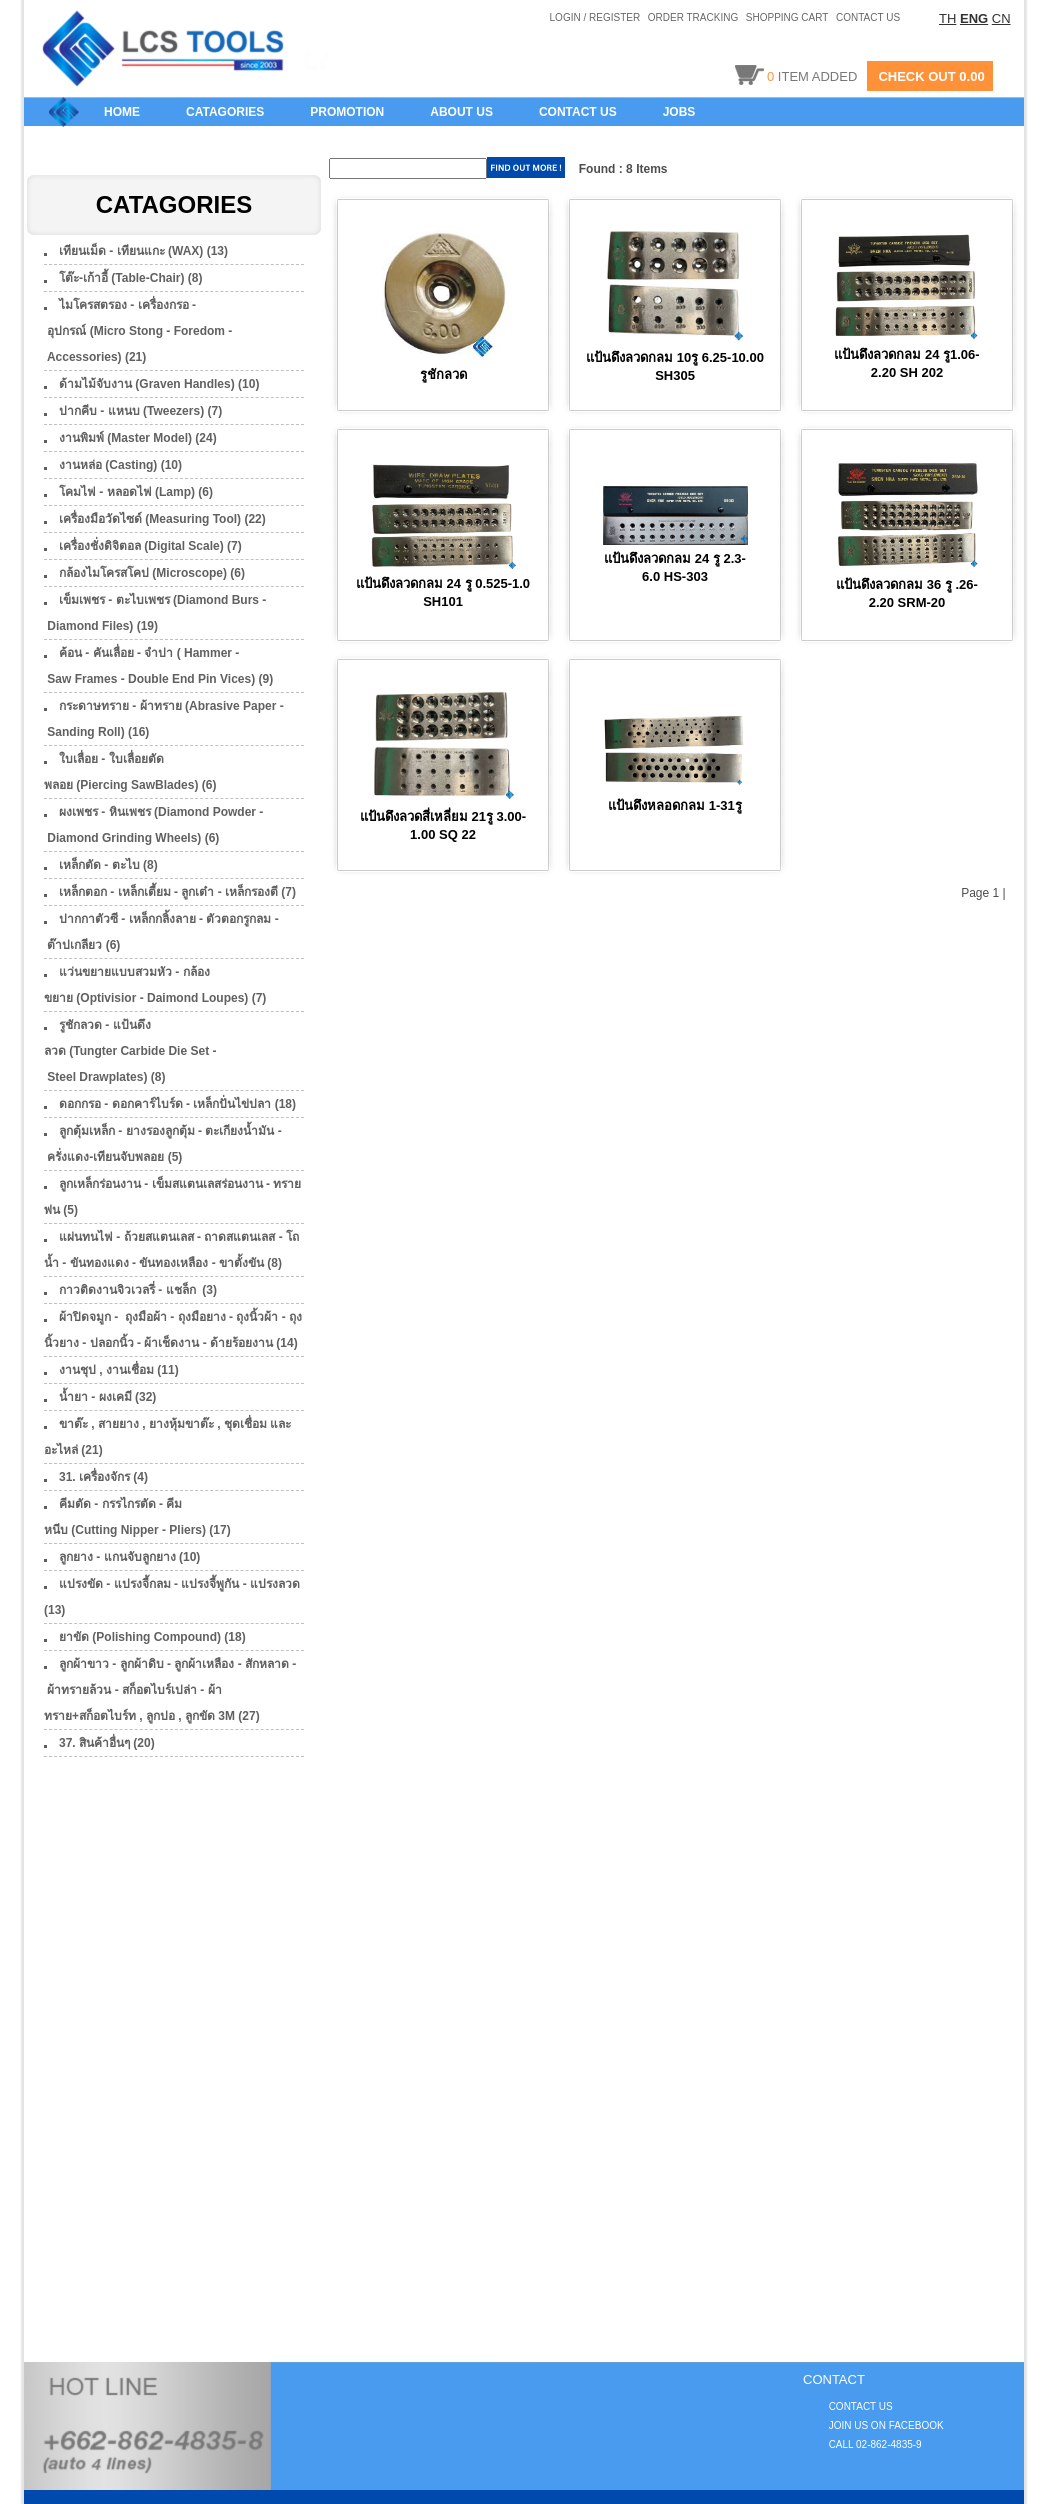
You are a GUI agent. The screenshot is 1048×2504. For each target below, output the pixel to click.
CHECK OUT (916, 76)
